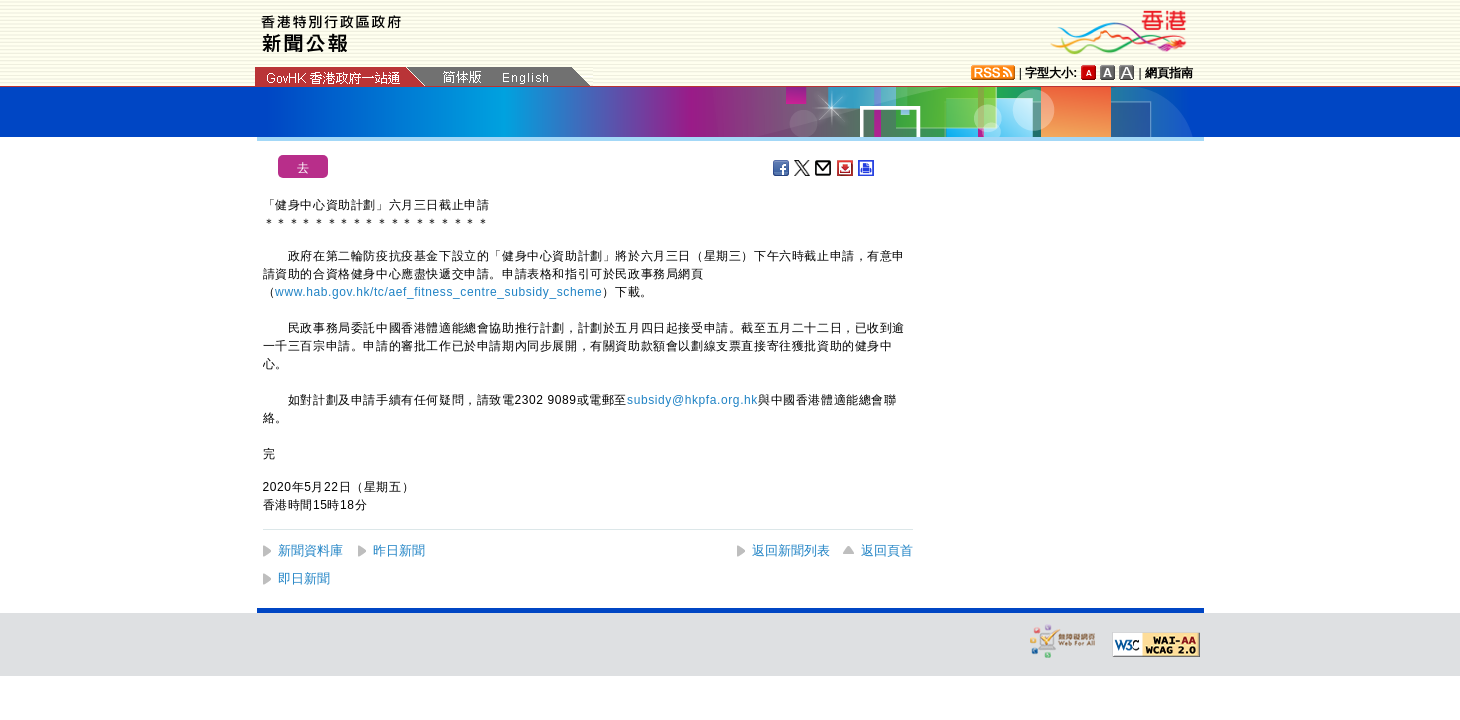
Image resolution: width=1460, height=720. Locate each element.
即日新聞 (304, 578)
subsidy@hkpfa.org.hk (692, 400)
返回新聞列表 (791, 550)
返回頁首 (887, 550)
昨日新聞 (399, 550)
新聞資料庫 (310, 550)
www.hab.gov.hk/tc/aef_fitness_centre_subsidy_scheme (438, 292)
